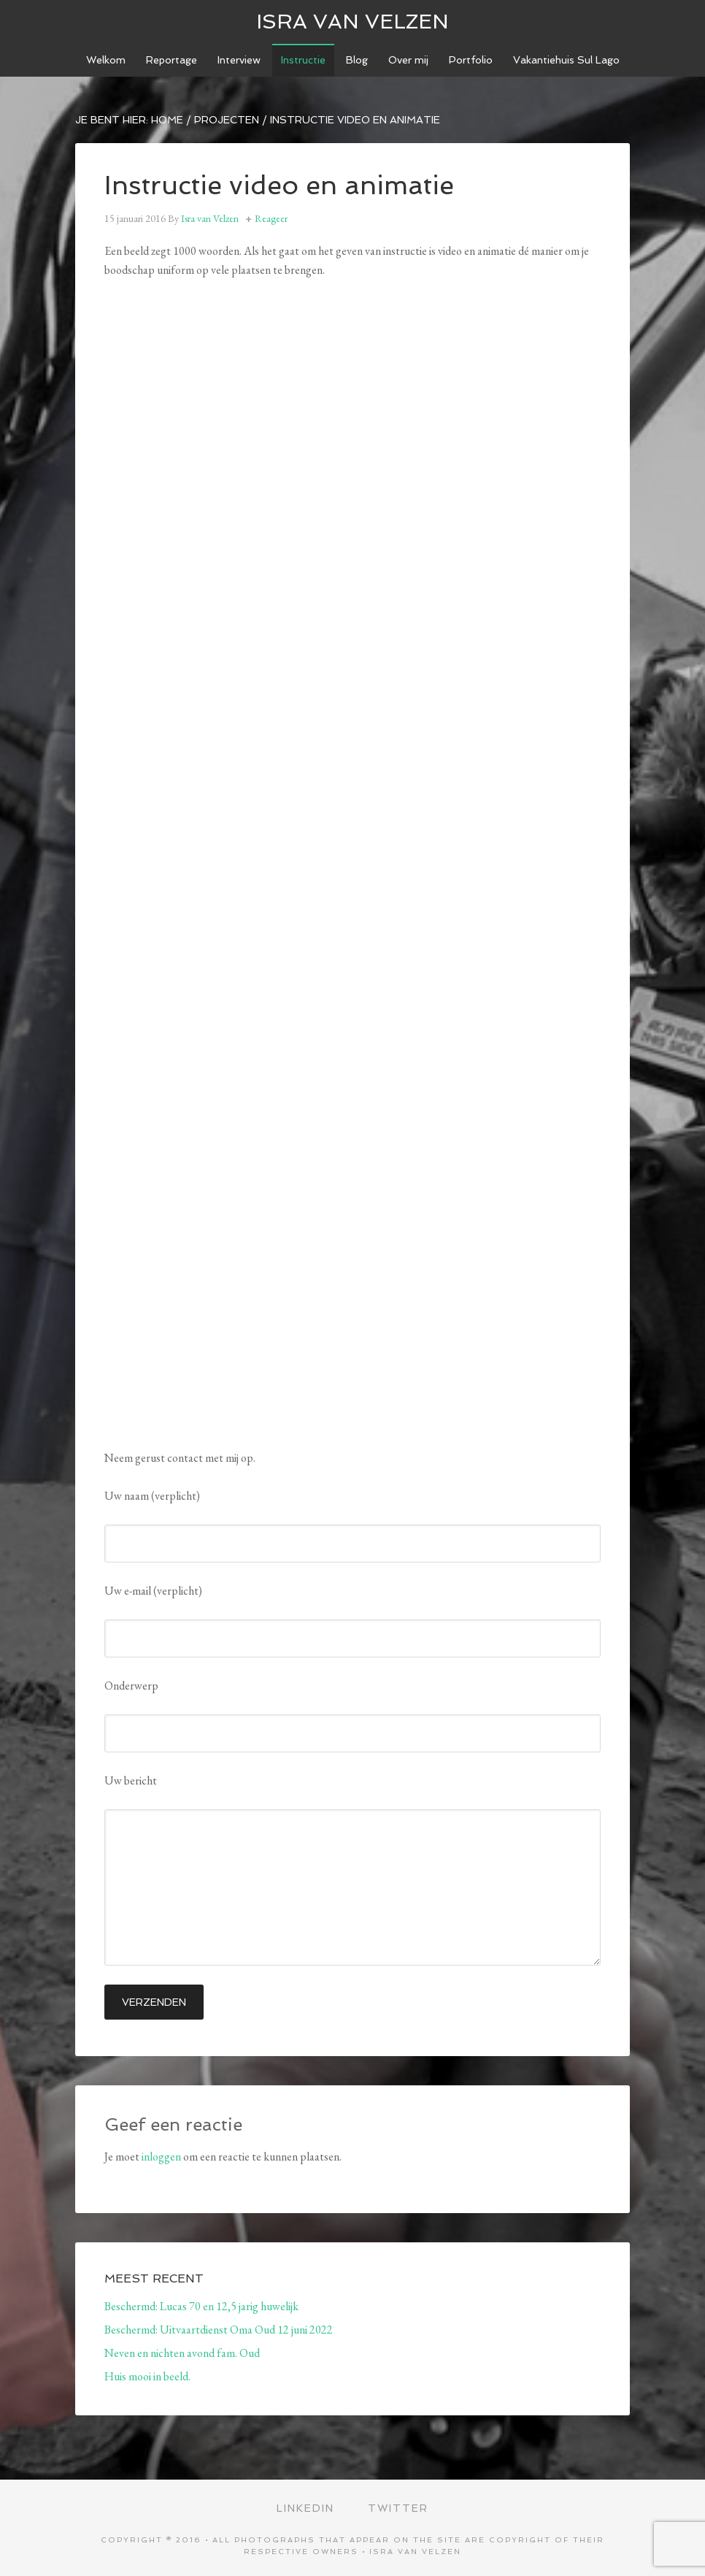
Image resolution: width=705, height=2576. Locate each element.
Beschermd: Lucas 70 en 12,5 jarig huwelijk (201, 2306)
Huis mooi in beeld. (147, 2376)
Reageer (271, 218)
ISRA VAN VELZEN (352, 21)
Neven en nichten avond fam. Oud (182, 2353)
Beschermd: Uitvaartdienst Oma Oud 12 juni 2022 (218, 2329)
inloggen (161, 2156)
